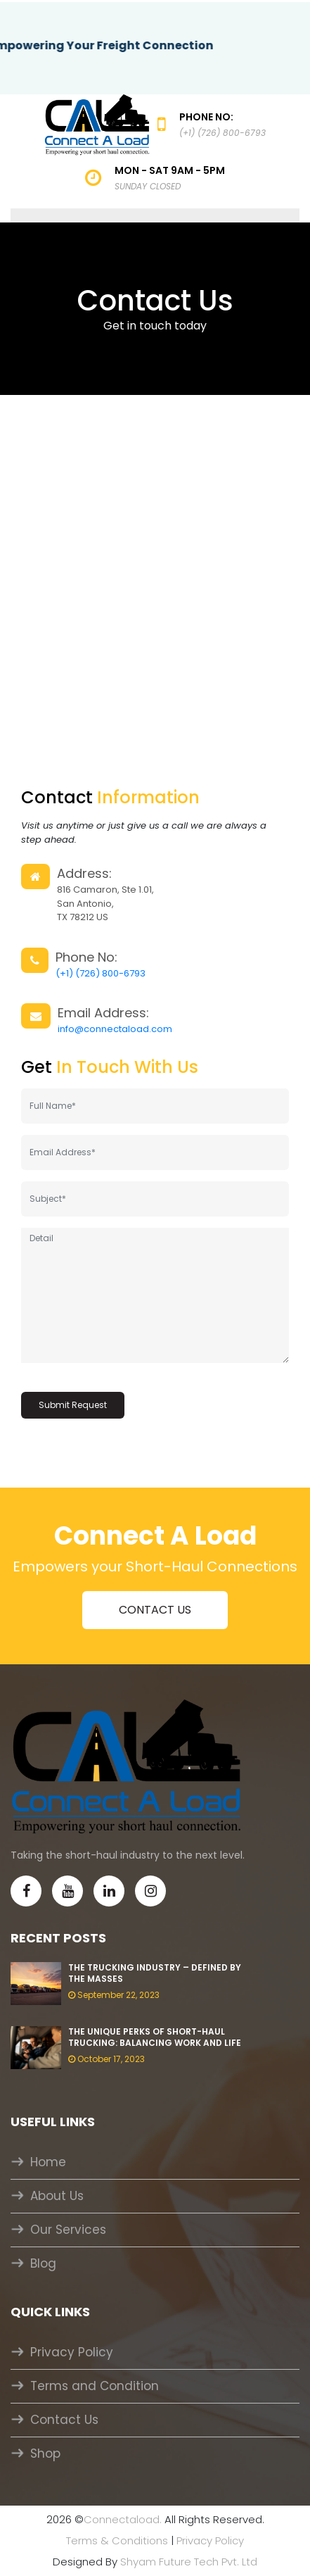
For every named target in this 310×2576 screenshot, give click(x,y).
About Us (57, 2195)
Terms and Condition (94, 2385)
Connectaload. (123, 2519)
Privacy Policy (71, 2352)
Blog (43, 2263)
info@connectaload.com (115, 1029)
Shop (45, 2453)
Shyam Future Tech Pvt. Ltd (188, 2561)
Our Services (68, 2229)
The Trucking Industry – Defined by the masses (154, 1973)
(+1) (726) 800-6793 (101, 973)
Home (48, 2162)
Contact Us (64, 2419)
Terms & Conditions (117, 2540)
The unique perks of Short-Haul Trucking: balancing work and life (154, 2037)
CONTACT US (155, 1610)
